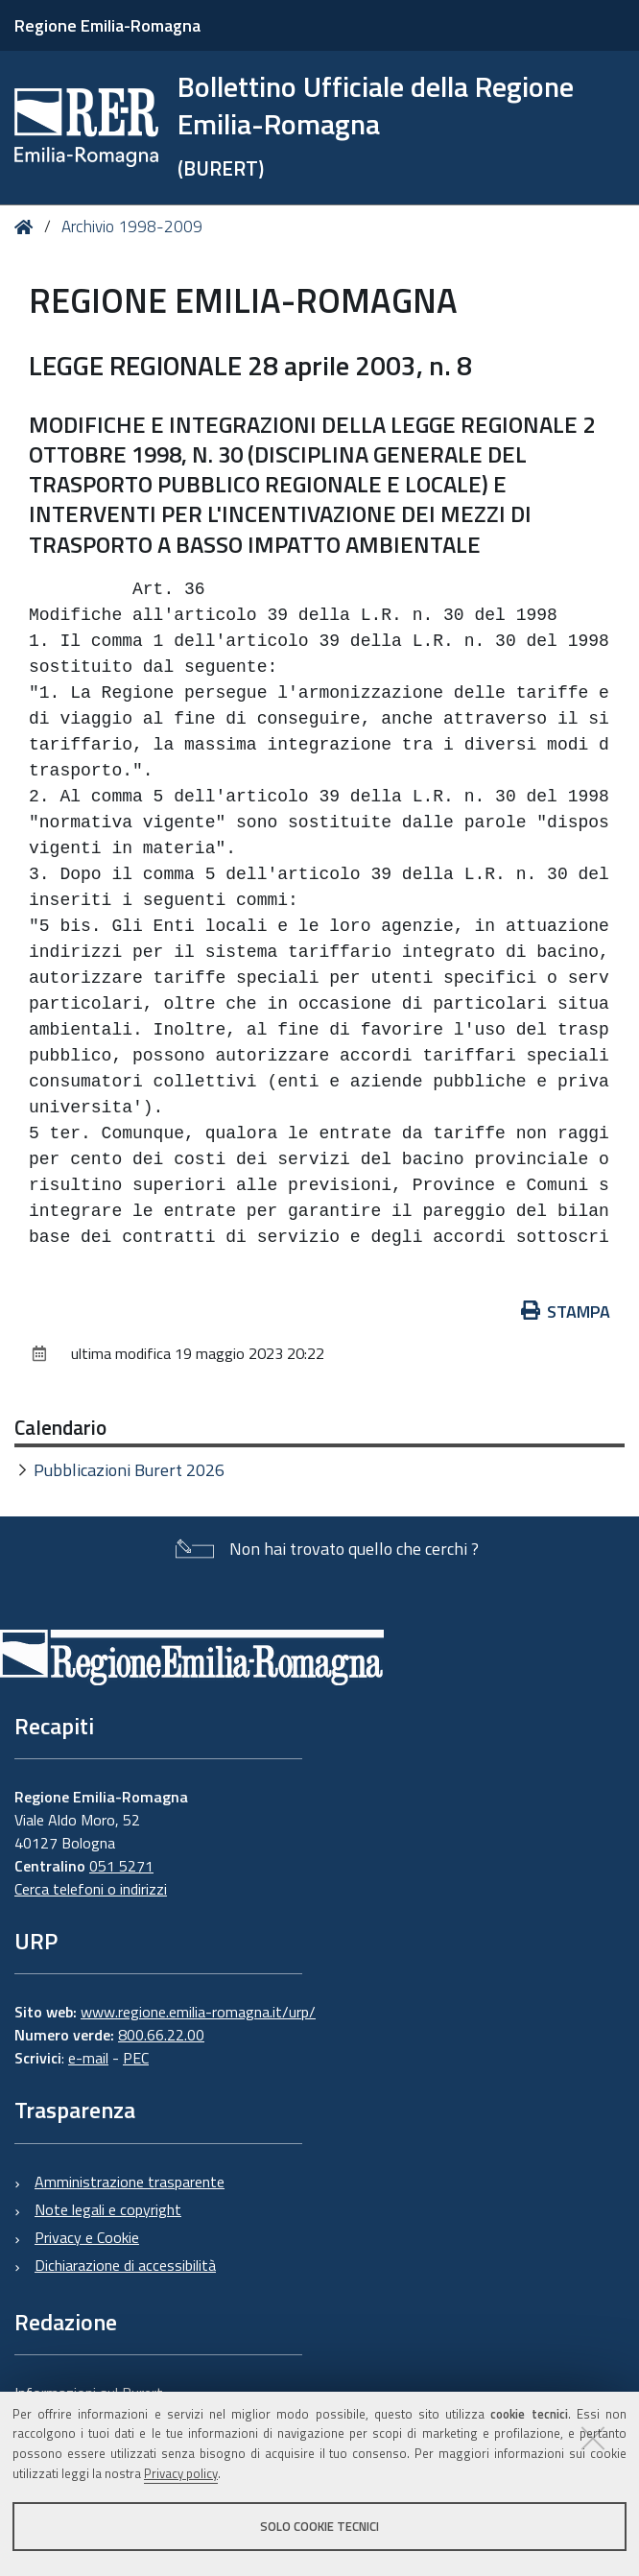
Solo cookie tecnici (319, 2526)
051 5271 (121, 1865)
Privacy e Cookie (87, 2237)
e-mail (88, 2057)
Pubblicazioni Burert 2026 (129, 1470)
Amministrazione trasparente (130, 2181)
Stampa (566, 1311)
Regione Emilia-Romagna (107, 25)
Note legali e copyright (108, 2209)
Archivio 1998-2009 (131, 226)
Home (27, 227)
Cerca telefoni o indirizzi (90, 1888)
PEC (136, 2057)
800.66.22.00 (161, 2034)
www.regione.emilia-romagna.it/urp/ (198, 2011)
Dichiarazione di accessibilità (125, 2265)
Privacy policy (181, 2473)
